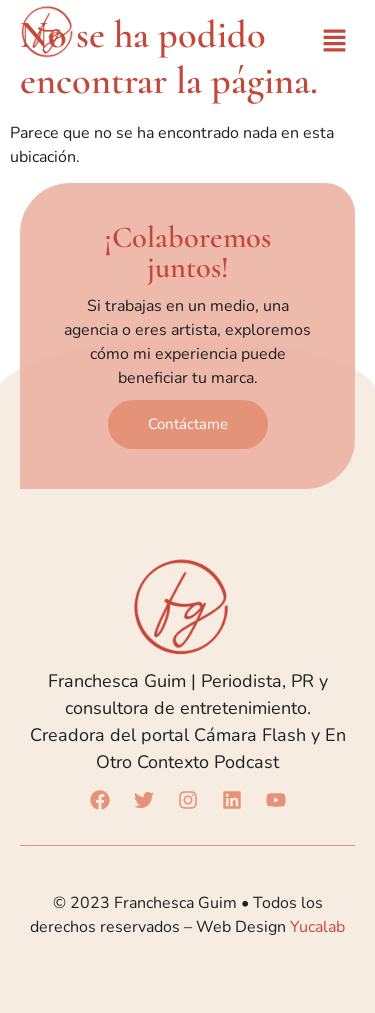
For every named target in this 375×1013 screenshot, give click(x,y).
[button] (335, 42)
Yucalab (317, 927)
